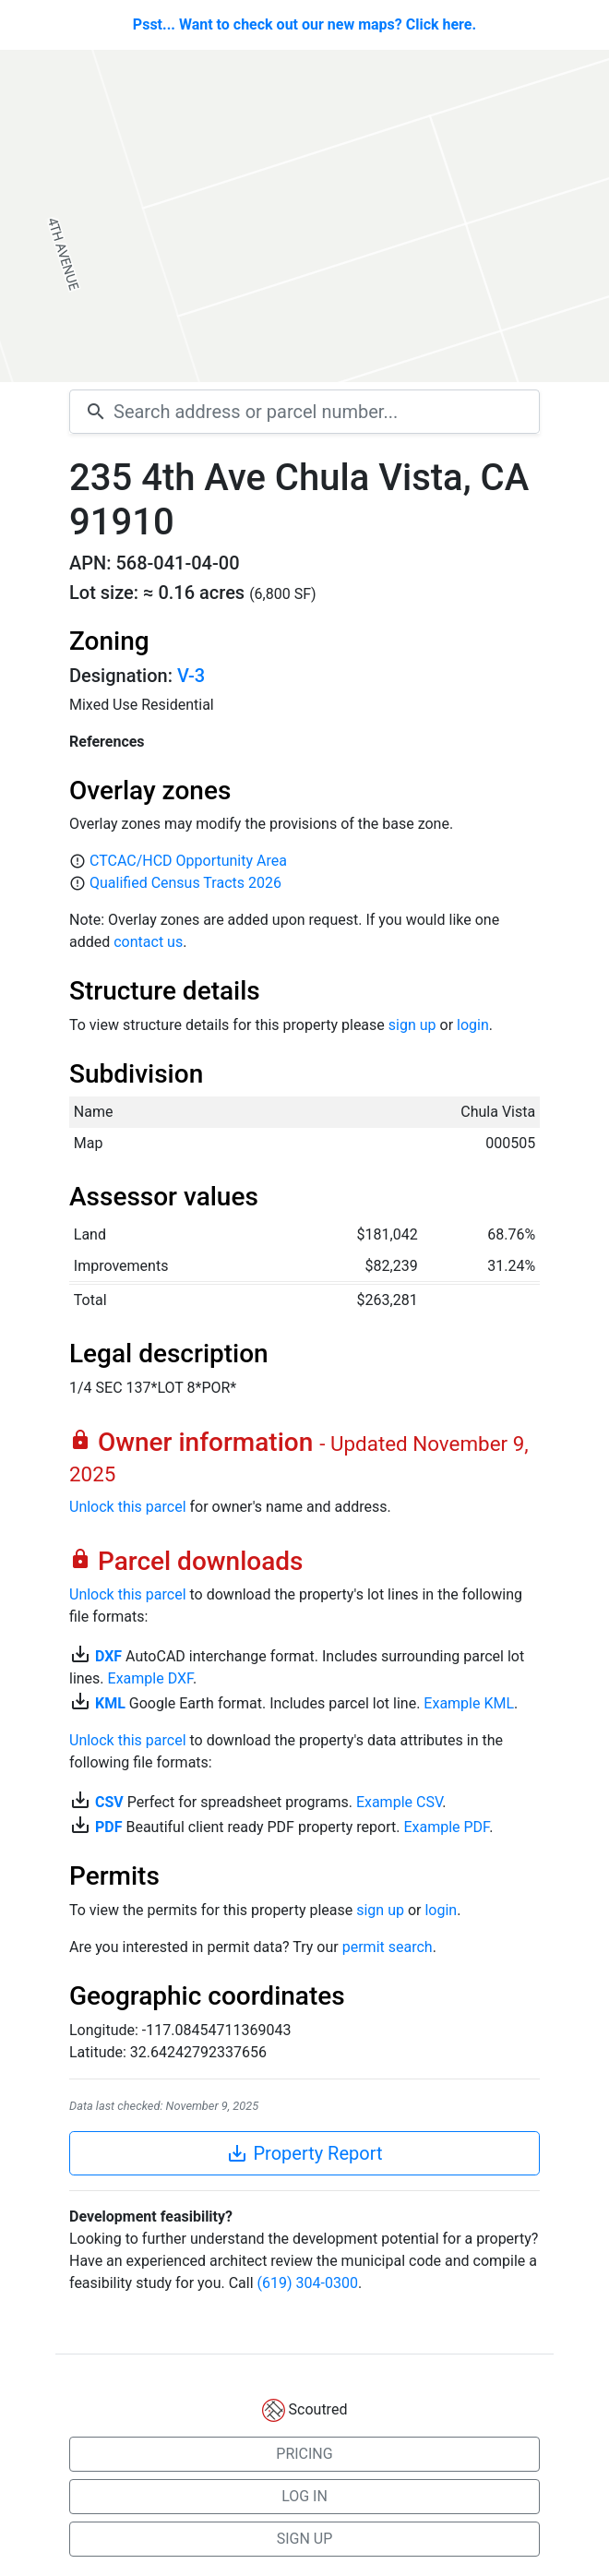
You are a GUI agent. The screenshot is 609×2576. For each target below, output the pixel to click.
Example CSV (399, 1802)
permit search (387, 1947)
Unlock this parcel (127, 1507)
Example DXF (150, 1678)
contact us (148, 942)
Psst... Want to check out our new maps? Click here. (304, 24)
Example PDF (446, 1827)
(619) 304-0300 (307, 2283)
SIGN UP (305, 2538)
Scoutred (318, 2409)
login (473, 1025)
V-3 (191, 676)
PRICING (304, 2453)
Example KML (469, 1703)
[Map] (304, 216)
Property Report (304, 2153)
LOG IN (304, 2496)
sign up (412, 1025)
